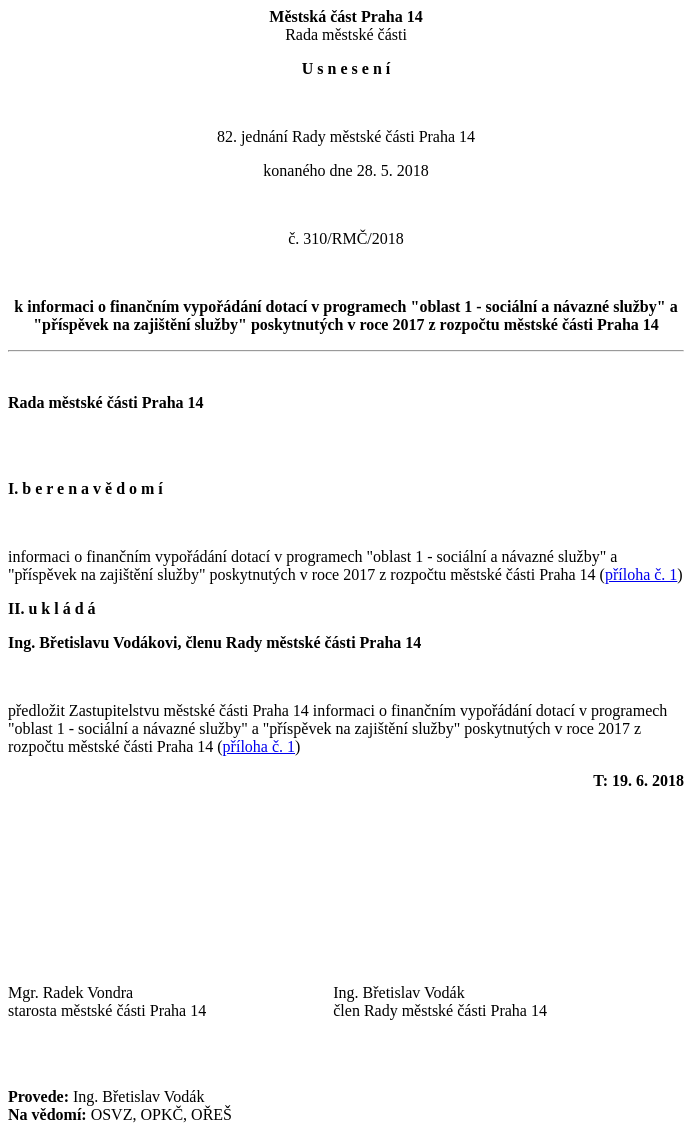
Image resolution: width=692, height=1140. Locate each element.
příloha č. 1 (641, 574)
